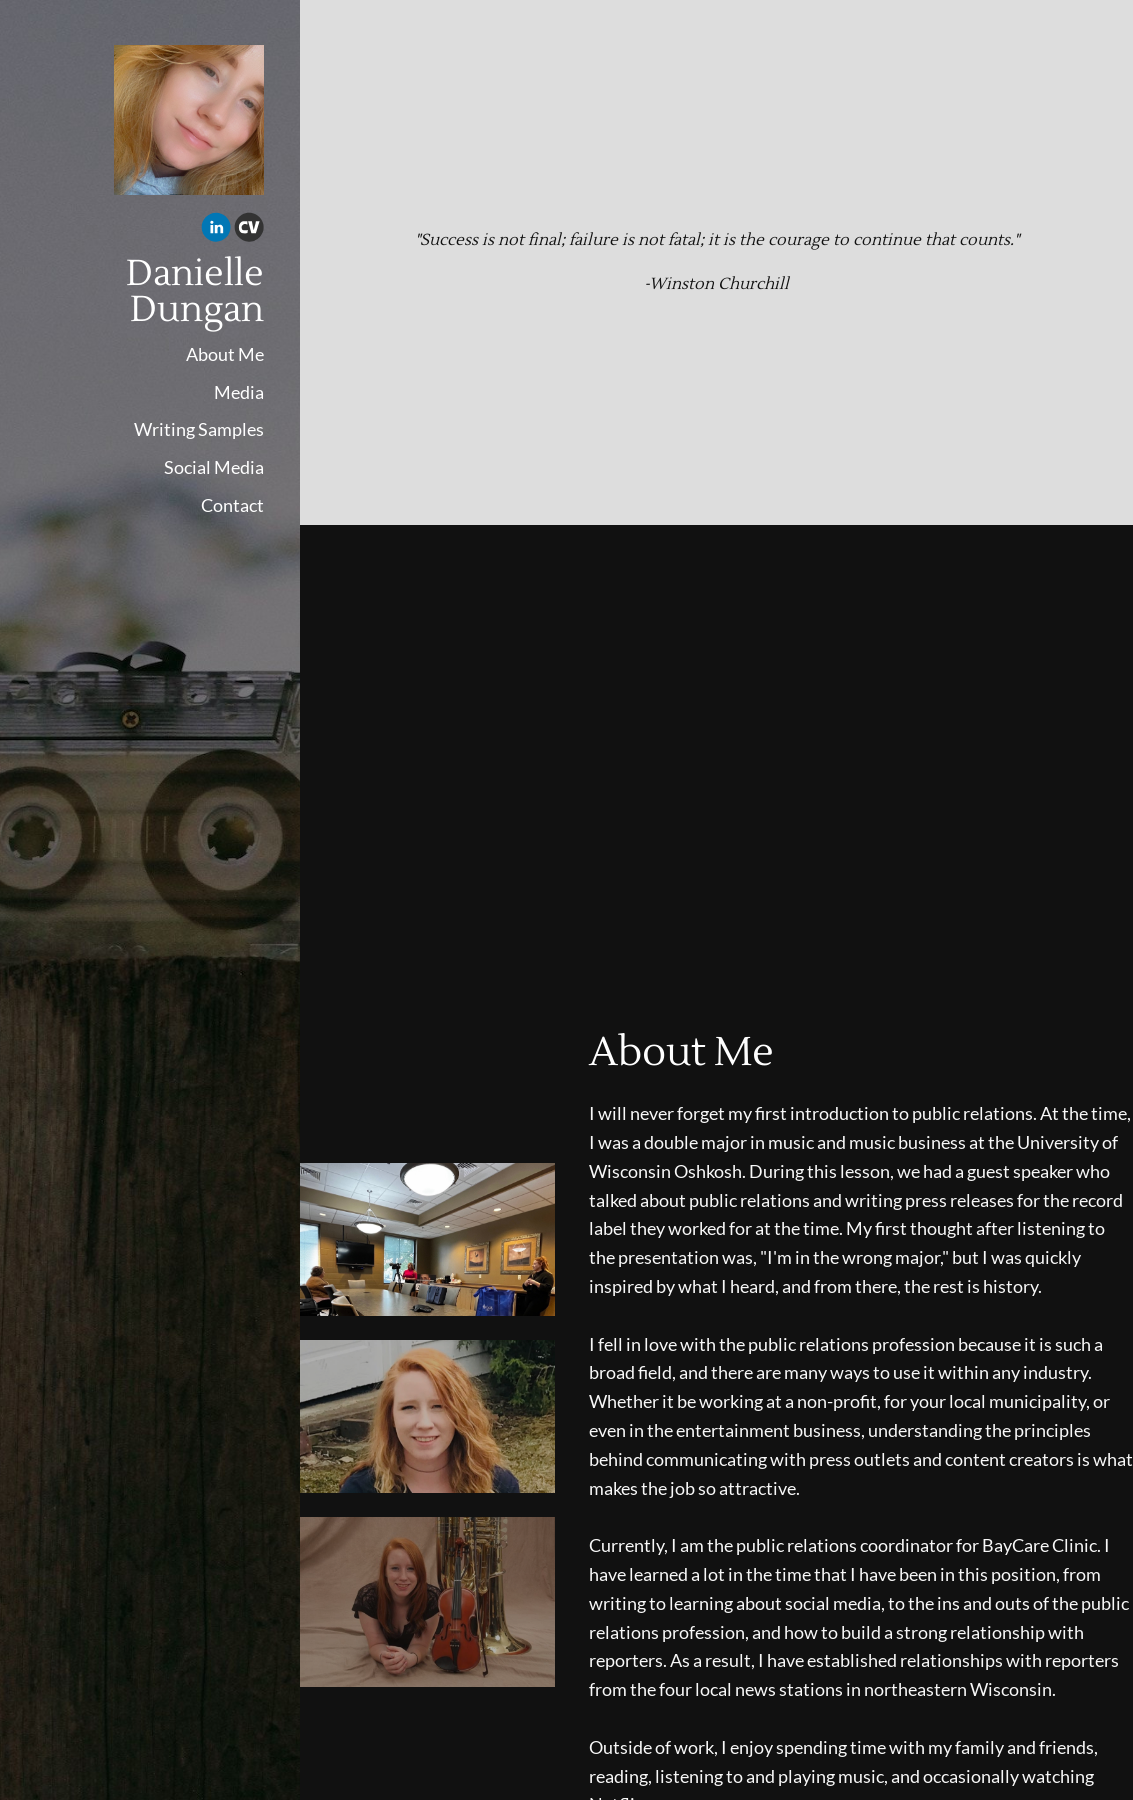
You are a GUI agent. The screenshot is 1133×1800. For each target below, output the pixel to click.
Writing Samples (199, 429)
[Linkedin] (216, 230)
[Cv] (249, 230)
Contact (232, 505)
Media (239, 392)
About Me (225, 354)
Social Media (214, 467)
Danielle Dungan (195, 292)
